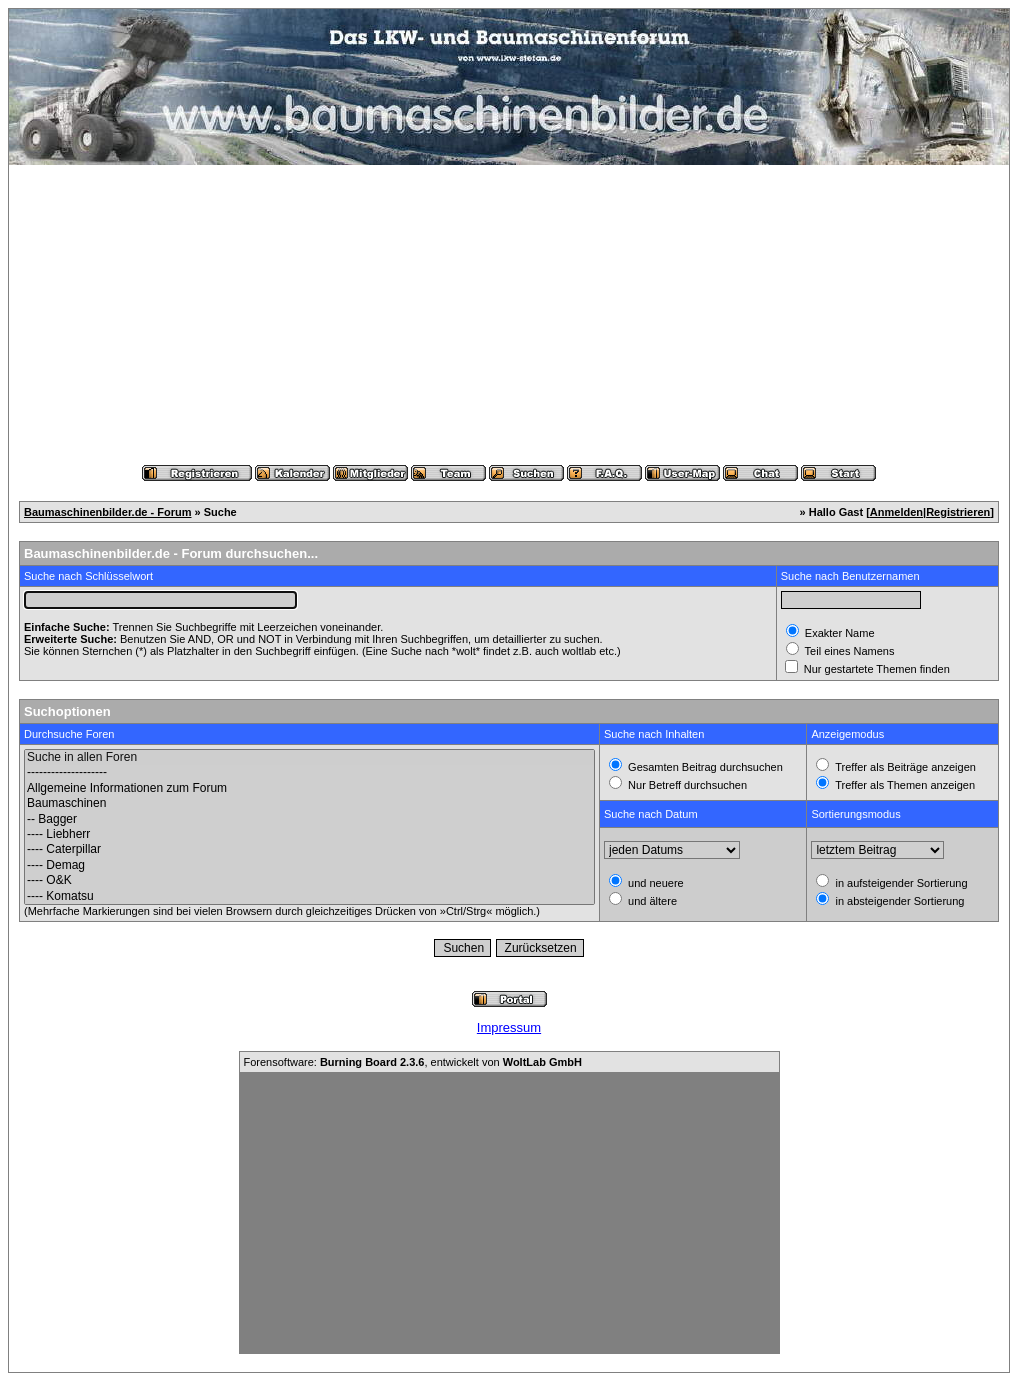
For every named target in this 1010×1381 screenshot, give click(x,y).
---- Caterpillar (309, 849)
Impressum (509, 1027)
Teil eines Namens (848, 651)
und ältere (651, 901)
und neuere (654, 883)
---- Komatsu (309, 896)
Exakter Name (838, 633)
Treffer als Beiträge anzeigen (904, 767)
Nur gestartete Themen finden (875, 669)
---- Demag (309, 865)
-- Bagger (309, 819)
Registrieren (958, 512)
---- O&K (309, 880)
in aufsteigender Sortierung (899, 883)
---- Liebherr (309, 834)
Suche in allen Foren (309, 757)
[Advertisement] (509, 315)
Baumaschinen (309, 803)
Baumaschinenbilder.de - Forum (107, 512)
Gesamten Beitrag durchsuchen (704, 767)
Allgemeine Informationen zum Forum (309, 788)
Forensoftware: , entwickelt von (413, 1062)
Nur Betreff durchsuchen (686, 785)
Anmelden (896, 512)
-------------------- (309, 772)
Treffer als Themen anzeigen (903, 785)
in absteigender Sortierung (898, 901)
